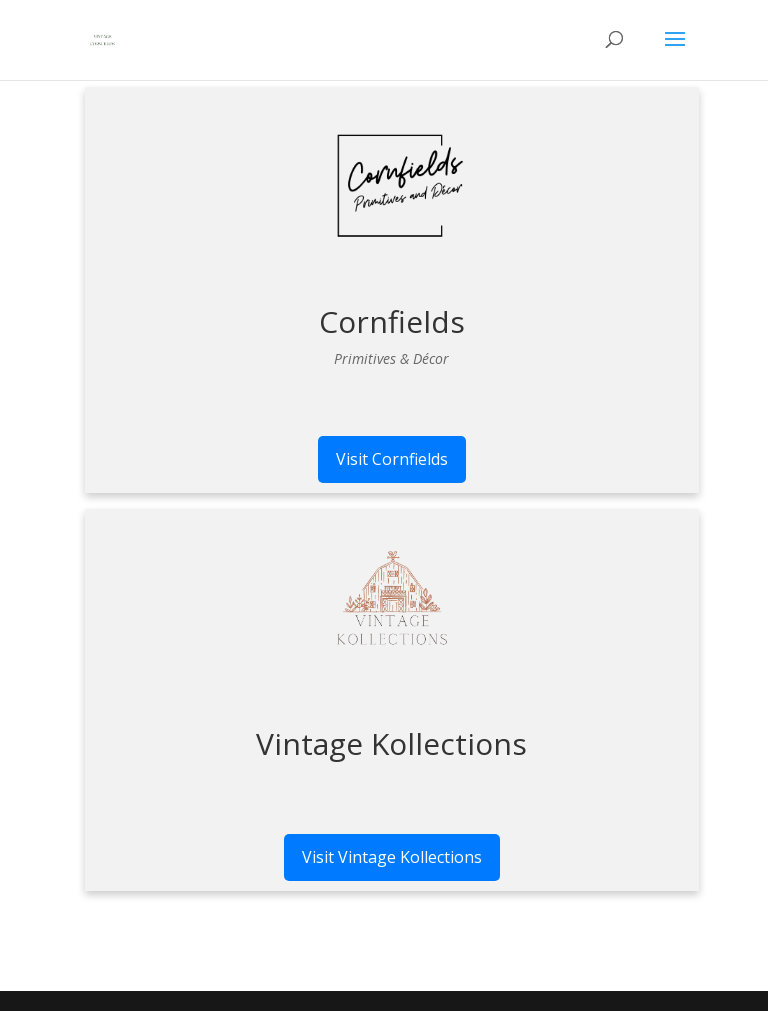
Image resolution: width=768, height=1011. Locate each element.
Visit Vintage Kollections (392, 857)
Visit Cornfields (392, 459)
